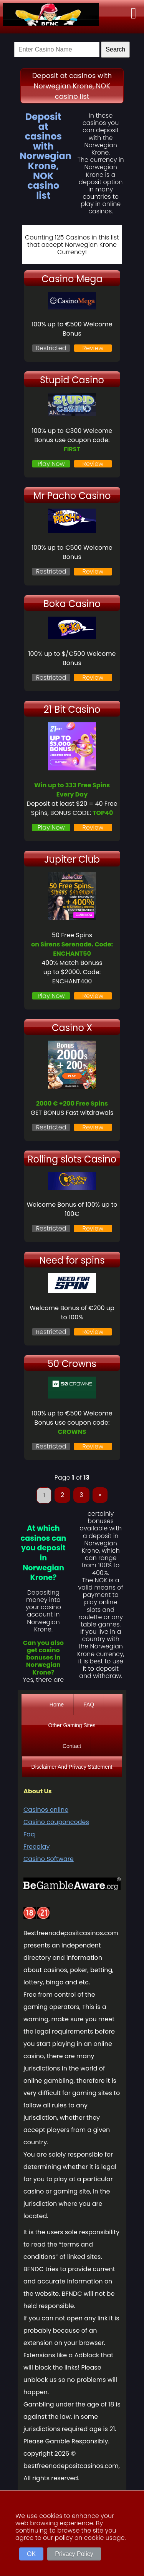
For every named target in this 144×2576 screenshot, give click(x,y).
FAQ (88, 1704)
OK (31, 2554)
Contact (72, 1746)
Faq (29, 1834)
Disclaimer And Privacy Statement (72, 1767)
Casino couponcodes (56, 1822)
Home (57, 1704)
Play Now (51, 463)
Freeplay (36, 1846)
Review (93, 348)
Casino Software (48, 1858)
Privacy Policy (74, 2554)
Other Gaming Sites (72, 1725)
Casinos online (45, 1809)
